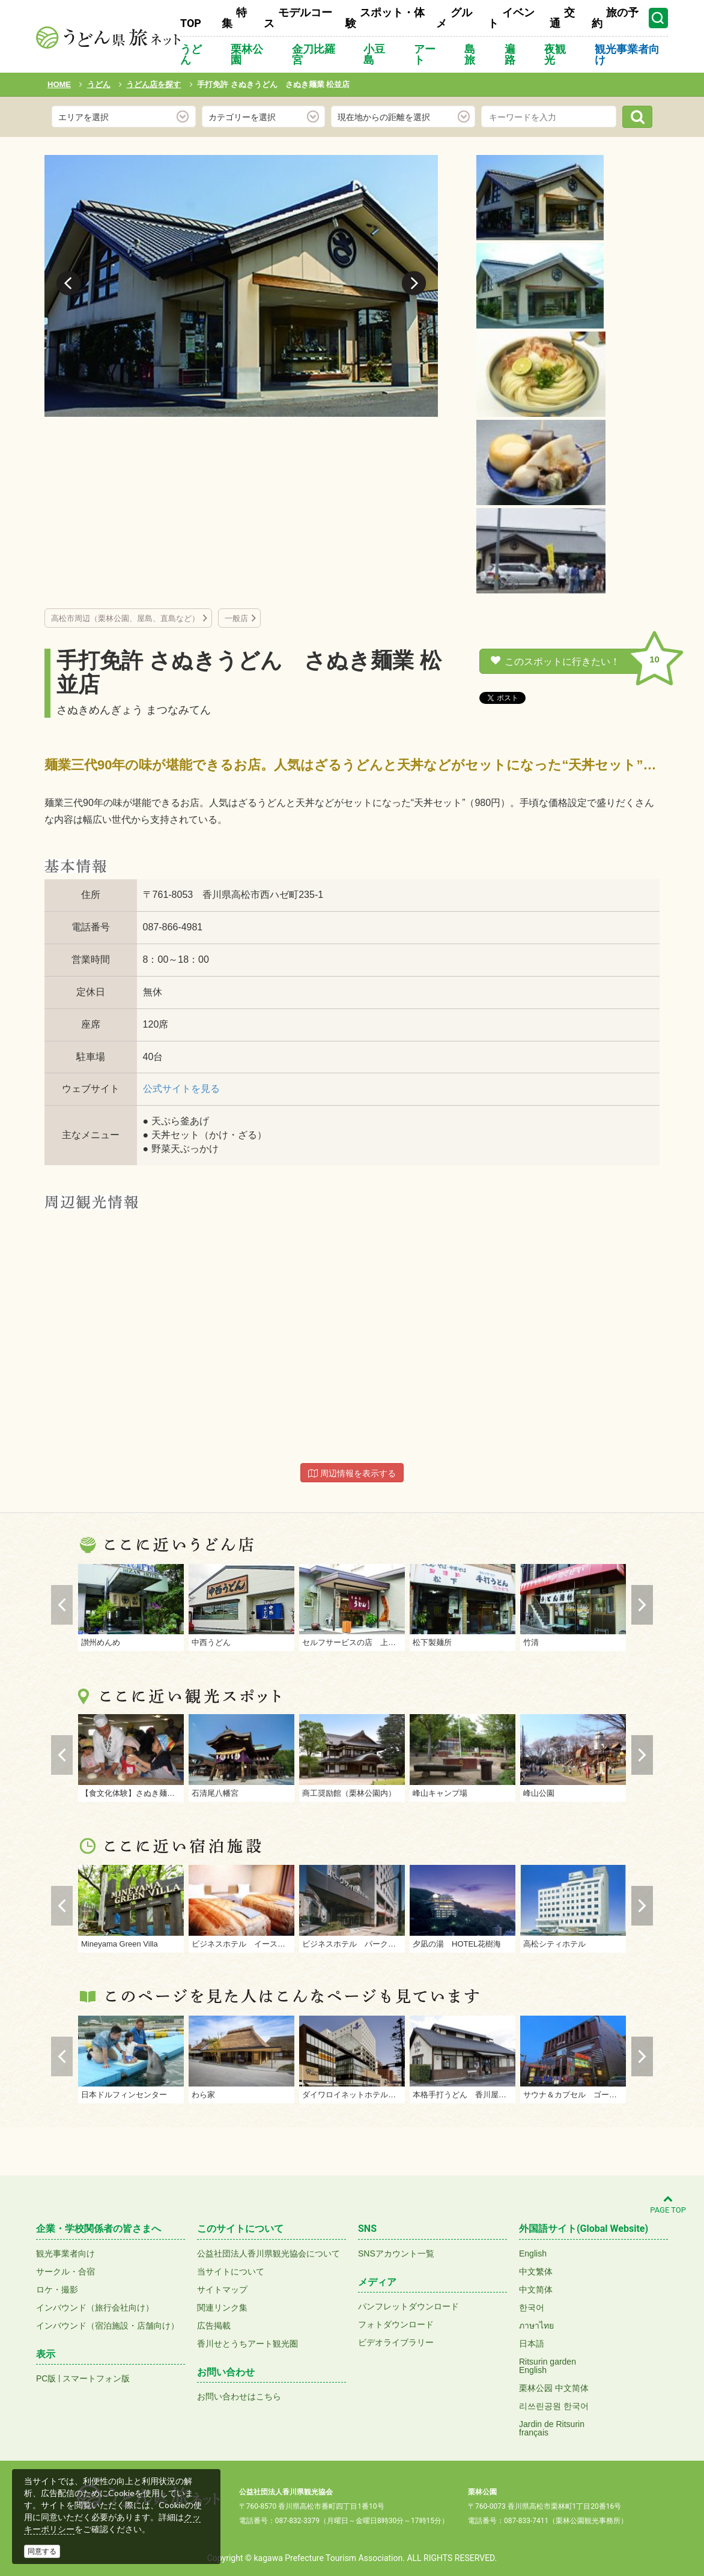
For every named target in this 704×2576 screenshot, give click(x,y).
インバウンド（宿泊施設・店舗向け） (107, 2325)
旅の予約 (615, 17)
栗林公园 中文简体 (554, 2388)
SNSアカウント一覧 (396, 2253)
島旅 (469, 54)
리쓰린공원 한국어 (554, 2406)
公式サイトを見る (181, 1088)
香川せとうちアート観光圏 (247, 2343)
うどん (191, 54)
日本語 (531, 2343)
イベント (511, 17)
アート (424, 54)
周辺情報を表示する (352, 1473)
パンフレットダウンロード (408, 2306)
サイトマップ (222, 2289)
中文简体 (536, 2289)
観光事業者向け (627, 54)
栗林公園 (247, 54)
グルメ (454, 17)
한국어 (531, 2307)
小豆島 (374, 54)
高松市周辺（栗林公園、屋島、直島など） (125, 618)
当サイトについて (230, 2271)
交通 (562, 17)
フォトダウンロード (396, 2324)
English (533, 2253)
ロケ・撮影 (57, 2289)
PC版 (46, 2378)
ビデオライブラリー (396, 2342)
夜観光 (555, 54)
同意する (42, 2551)
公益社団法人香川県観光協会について (268, 2253)
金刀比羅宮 (313, 54)
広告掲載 (214, 2325)
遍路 (510, 54)
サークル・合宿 (65, 2271)
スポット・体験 (385, 17)
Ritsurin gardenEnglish (547, 2366)
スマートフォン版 (96, 2378)
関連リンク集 (222, 2307)
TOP (190, 23)
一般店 (236, 618)
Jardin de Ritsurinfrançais (551, 2428)
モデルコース (298, 17)
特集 (234, 17)
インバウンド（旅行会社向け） (95, 2307)
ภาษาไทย (536, 2325)
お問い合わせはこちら (239, 2396)
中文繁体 (536, 2271)
